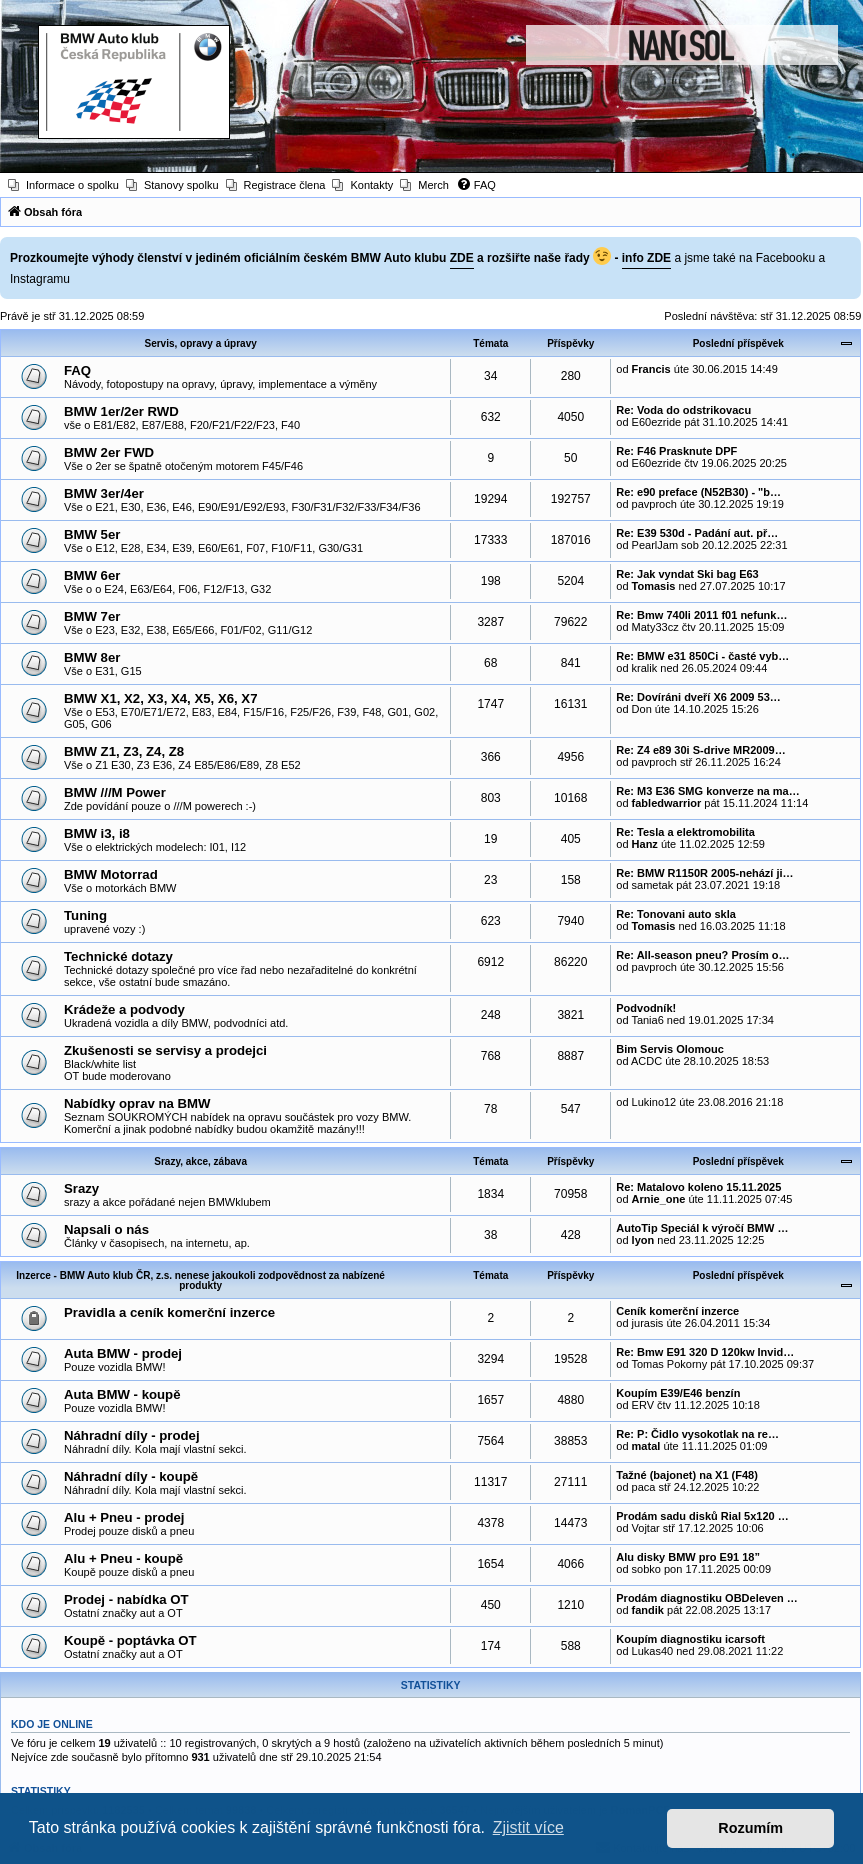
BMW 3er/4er (104, 493)
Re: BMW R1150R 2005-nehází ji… (704, 873)
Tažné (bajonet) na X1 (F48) (687, 1475)
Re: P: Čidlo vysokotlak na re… (697, 1434)
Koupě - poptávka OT (130, 1640)
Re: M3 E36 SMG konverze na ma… (707, 791)
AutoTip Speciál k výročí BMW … (702, 1228)
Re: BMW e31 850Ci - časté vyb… (702, 656)
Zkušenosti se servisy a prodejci (165, 1050)
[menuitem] (63, 185)
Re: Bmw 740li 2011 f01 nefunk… (701, 615)
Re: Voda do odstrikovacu (683, 410)
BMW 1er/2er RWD (121, 411)
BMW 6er (92, 575)
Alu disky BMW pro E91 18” (688, 1557)
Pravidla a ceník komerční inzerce (169, 1312)
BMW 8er (92, 657)
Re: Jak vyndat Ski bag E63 (687, 574)
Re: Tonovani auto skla (676, 914)
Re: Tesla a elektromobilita (685, 832)
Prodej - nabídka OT (126, 1599)
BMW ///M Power (115, 792)
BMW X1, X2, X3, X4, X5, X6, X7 (161, 698)
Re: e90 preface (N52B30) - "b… (698, 492)
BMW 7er (92, 616)
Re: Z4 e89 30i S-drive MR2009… (700, 750)
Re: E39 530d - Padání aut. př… (697, 533)
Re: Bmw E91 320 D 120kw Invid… (705, 1352)
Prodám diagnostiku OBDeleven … (707, 1598)
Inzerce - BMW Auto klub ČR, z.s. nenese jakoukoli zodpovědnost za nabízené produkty (200, 1280)
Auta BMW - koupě (122, 1394)
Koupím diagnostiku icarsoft (690, 1639)
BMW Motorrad (111, 874)
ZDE (462, 258)
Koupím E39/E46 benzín (678, 1393)
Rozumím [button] (750, 1828)
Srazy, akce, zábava (200, 1161)
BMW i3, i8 (97, 833)
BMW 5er (92, 534)
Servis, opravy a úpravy (200, 343)
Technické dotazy (118, 956)
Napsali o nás (106, 1229)
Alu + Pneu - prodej (124, 1517)
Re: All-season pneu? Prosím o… (702, 955)
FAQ (77, 370)
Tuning (85, 915)
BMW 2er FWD (109, 452)
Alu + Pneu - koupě (123, 1558)
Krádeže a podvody (124, 1009)
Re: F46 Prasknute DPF (676, 451)
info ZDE (646, 258)
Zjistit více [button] (528, 1827)
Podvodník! (646, 1008)
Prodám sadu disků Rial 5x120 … (702, 1516)
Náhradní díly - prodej (132, 1435)
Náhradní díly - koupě (131, 1476)
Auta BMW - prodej (123, 1353)
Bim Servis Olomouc (670, 1049)
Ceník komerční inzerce (677, 1311)
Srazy (81, 1188)
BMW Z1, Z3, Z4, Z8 (124, 751)
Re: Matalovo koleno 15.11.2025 (698, 1187)
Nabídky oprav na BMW (137, 1103)
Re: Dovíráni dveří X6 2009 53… (698, 697)
